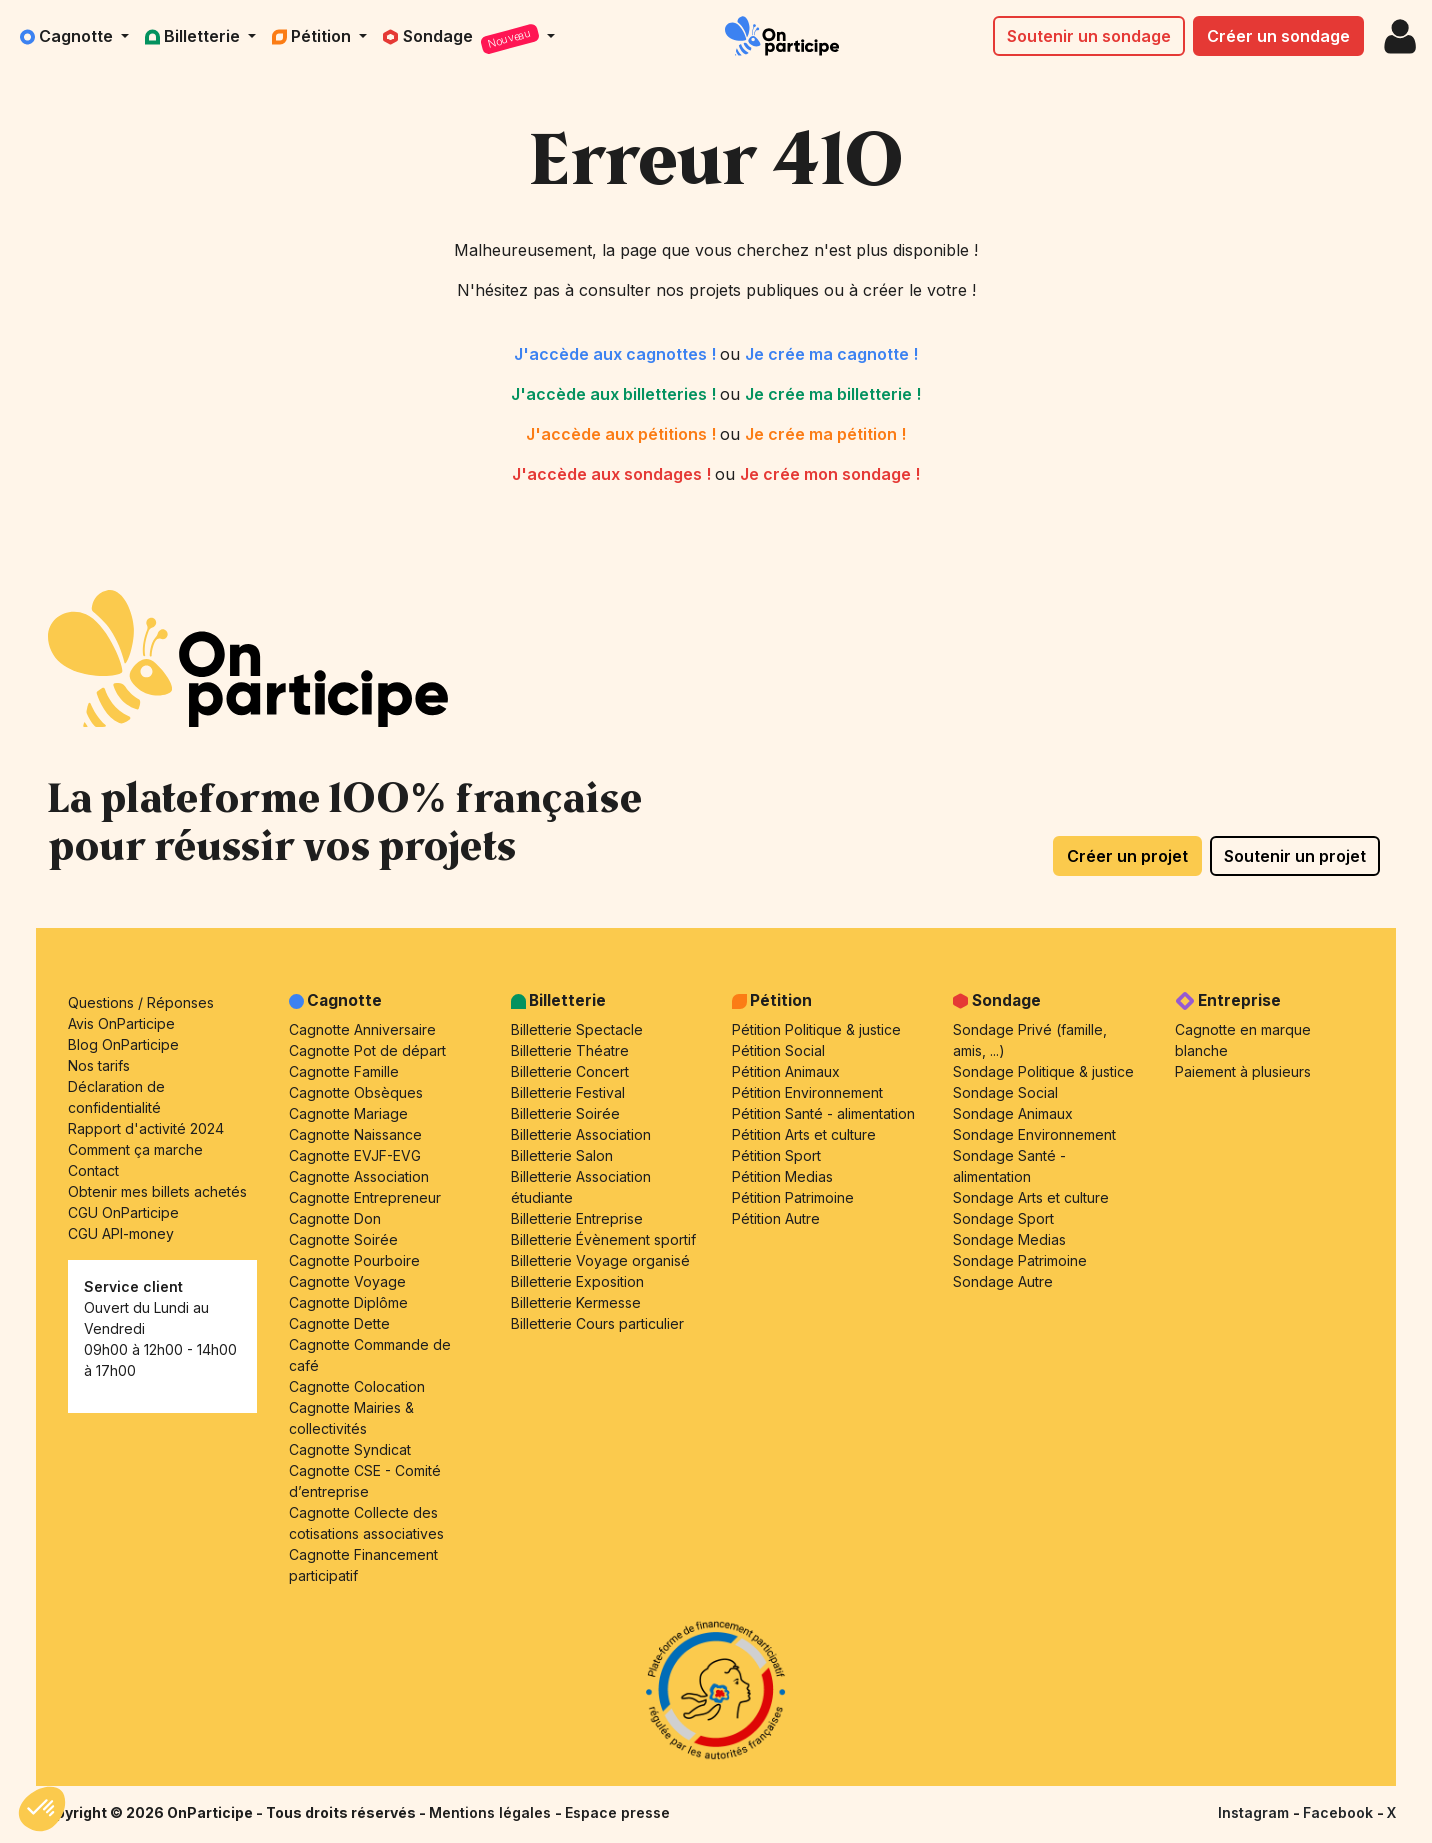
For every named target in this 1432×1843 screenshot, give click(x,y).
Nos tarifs (99, 1065)
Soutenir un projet (1295, 856)
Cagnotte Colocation (357, 1386)
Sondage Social (1005, 1092)
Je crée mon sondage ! (830, 474)
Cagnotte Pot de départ (367, 1050)
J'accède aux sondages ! (613, 474)
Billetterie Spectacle (577, 1029)
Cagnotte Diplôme (348, 1302)
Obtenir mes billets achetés (157, 1191)
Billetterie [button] (194, 36)
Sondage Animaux (1013, 1113)
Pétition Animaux (786, 1071)
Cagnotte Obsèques (356, 1092)
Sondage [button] (463, 39)
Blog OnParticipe (123, 1044)
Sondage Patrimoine (1020, 1260)
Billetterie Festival (568, 1092)
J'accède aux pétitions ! (623, 434)
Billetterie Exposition (577, 1281)
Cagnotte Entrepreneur (365, 1197)
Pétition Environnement (807, 1092)
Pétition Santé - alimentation (823, 1113)
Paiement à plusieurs (1243, 1071)
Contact (93, 1170)
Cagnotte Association (359, 1176)
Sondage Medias (1009, 1239)
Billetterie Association (581, 1134)
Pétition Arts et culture (804, 1134)
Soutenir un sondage (1089, 36)
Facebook (1340, 1812)
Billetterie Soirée (565, 1113)
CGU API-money (121, 1233)
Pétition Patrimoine (793, 1197)
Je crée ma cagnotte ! (831, 354)
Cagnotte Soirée (343, 1239)
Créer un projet (1127, 856)
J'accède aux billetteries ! (615, 394)
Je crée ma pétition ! (825, 434)
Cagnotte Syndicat (350, 1449)
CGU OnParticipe (123, 1212)
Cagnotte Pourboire (354, 1260)
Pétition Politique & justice (816, 1029)
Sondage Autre (1003, 1281)
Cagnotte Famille (344, 1071)
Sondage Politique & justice (1043, 1071)
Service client (133, 1286)
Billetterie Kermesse (576, 1302)
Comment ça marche (135, 1149)
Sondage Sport (1003, 1218)
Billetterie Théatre (570, 1050)
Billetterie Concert (570, 1071)
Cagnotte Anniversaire (362, 1029)
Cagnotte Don (335, 1218)
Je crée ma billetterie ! (833, 394)
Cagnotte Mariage (348, 1113)
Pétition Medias (782, 1176)
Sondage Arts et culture (1031, 1197)
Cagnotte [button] (68, 36)
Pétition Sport (776, 1155)
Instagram (1255, 1812)
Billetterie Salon (562, 1155)
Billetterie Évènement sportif (603, 1239)
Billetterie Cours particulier (597, 1323)
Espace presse (617, 1812)
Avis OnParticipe (121, 1023)
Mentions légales (492, 1812)
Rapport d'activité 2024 (146, 1128)
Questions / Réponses (141, 1002)
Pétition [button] (313, 36)
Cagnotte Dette (339, 1323)
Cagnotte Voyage (347, 1281)
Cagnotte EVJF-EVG (355, 1155)
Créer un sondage (1278, 36)
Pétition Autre (776, 1218)
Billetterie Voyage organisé (600, 1260)
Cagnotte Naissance (355, 1134)
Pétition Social (778, 1050)
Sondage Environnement (1034, 1134)
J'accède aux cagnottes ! (617, 354)
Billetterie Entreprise (577, 1218)
